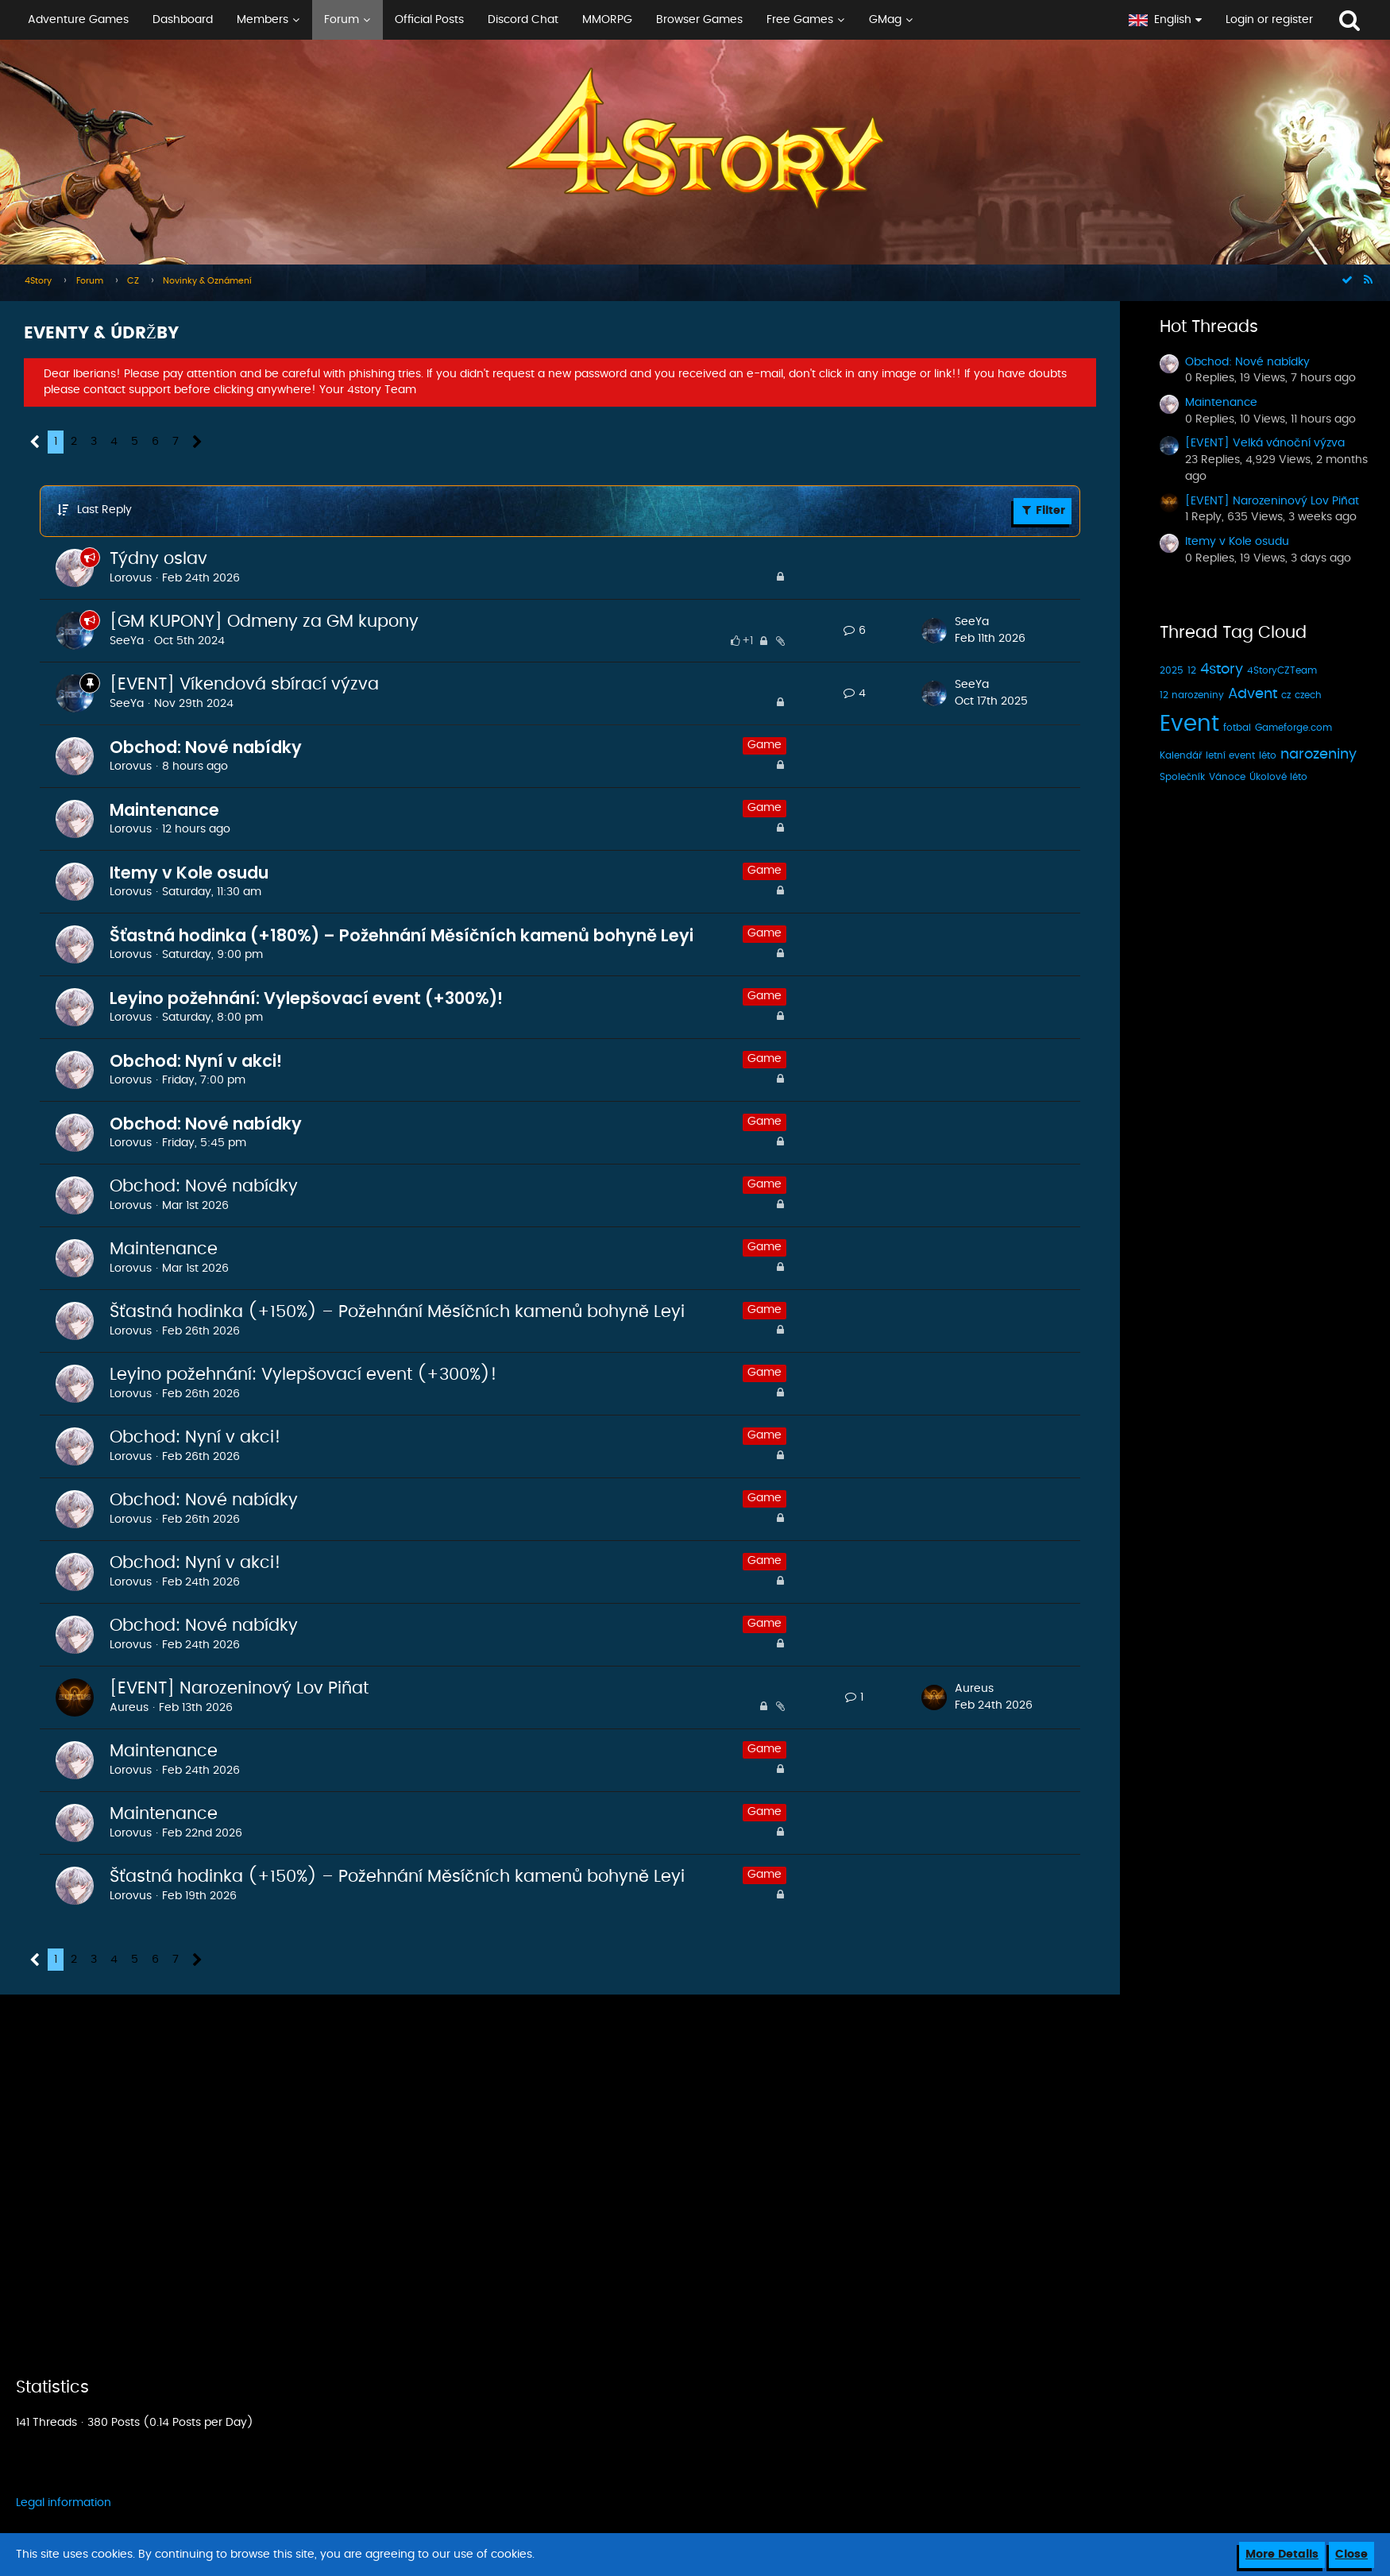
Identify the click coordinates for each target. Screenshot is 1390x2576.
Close (1351, 2554)
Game (764, 745)
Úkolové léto (1278, 777)
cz (1286, 695)
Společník (1182, 777)
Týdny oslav (158, 558)
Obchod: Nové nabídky (206, 747)
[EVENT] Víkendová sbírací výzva (244, 684)
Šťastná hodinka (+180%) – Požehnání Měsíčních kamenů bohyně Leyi (401, 935)
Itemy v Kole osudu (189, 872)
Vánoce (1227, 777)
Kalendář (1181, 755)
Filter (1042, 510)
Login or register (1269, 19)
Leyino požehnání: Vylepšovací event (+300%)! (306, 998)
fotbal (1237, 727)
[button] (558, 20)
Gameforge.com (1293, 727)
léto (1267, 755)
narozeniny (1318, 754)
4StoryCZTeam (1282, 670)
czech (1308, 695)
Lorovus (131, 578)
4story (1221, 669)
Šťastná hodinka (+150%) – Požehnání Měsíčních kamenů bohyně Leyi (397, 1311)
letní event (1230, 755)
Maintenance (164, 809)
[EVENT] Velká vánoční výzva (1265, 443)
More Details (1282, 2554)
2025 (1171, 670)
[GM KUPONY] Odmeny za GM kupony (264, 621)
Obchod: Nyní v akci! (196, 1060)
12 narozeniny (1192, 695)
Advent (1252, 694)
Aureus (129, 1707)
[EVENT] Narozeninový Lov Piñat (239, 1688)
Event (1189, 724)
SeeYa (127, 641)
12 (1191, 670)
